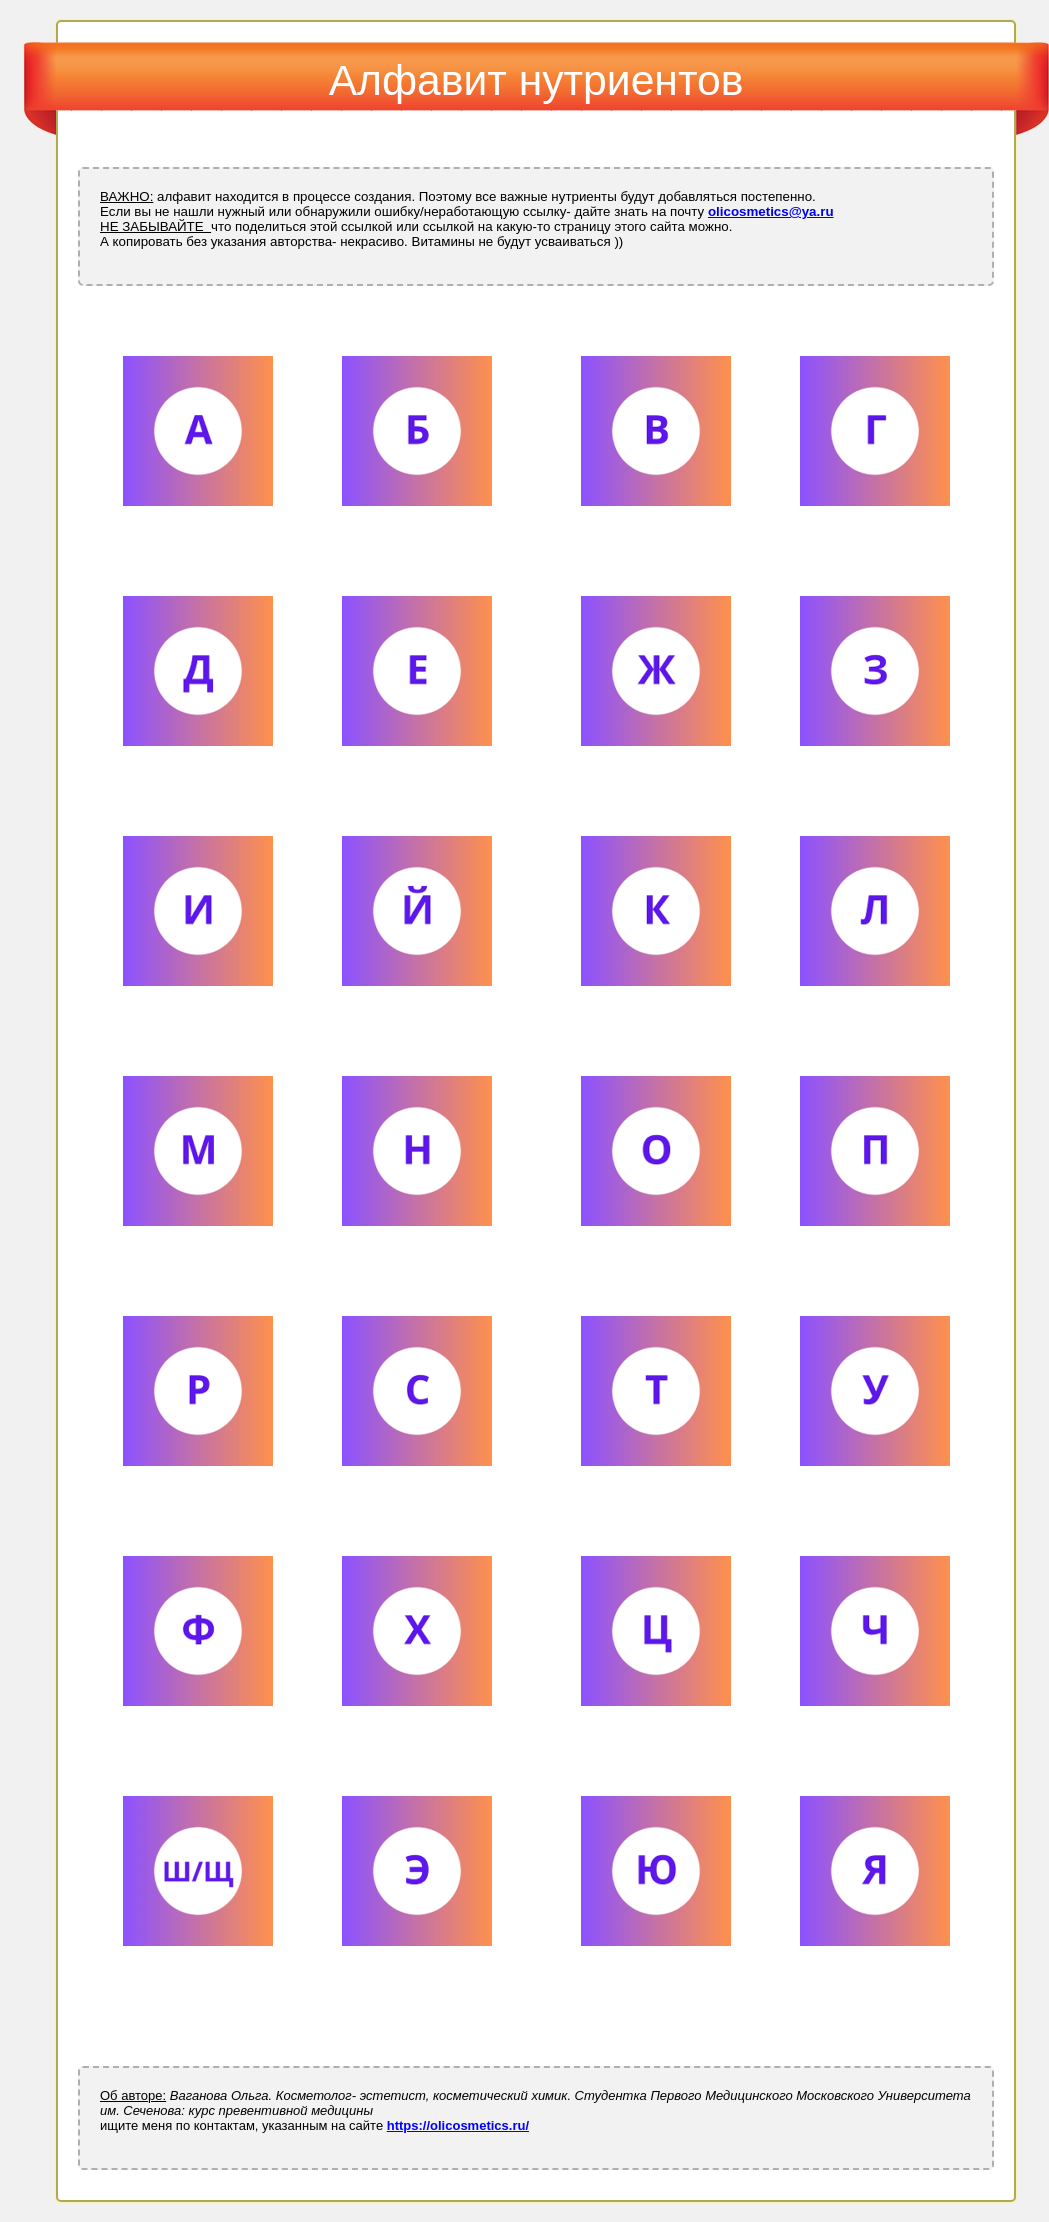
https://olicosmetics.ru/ (458, 2125)
